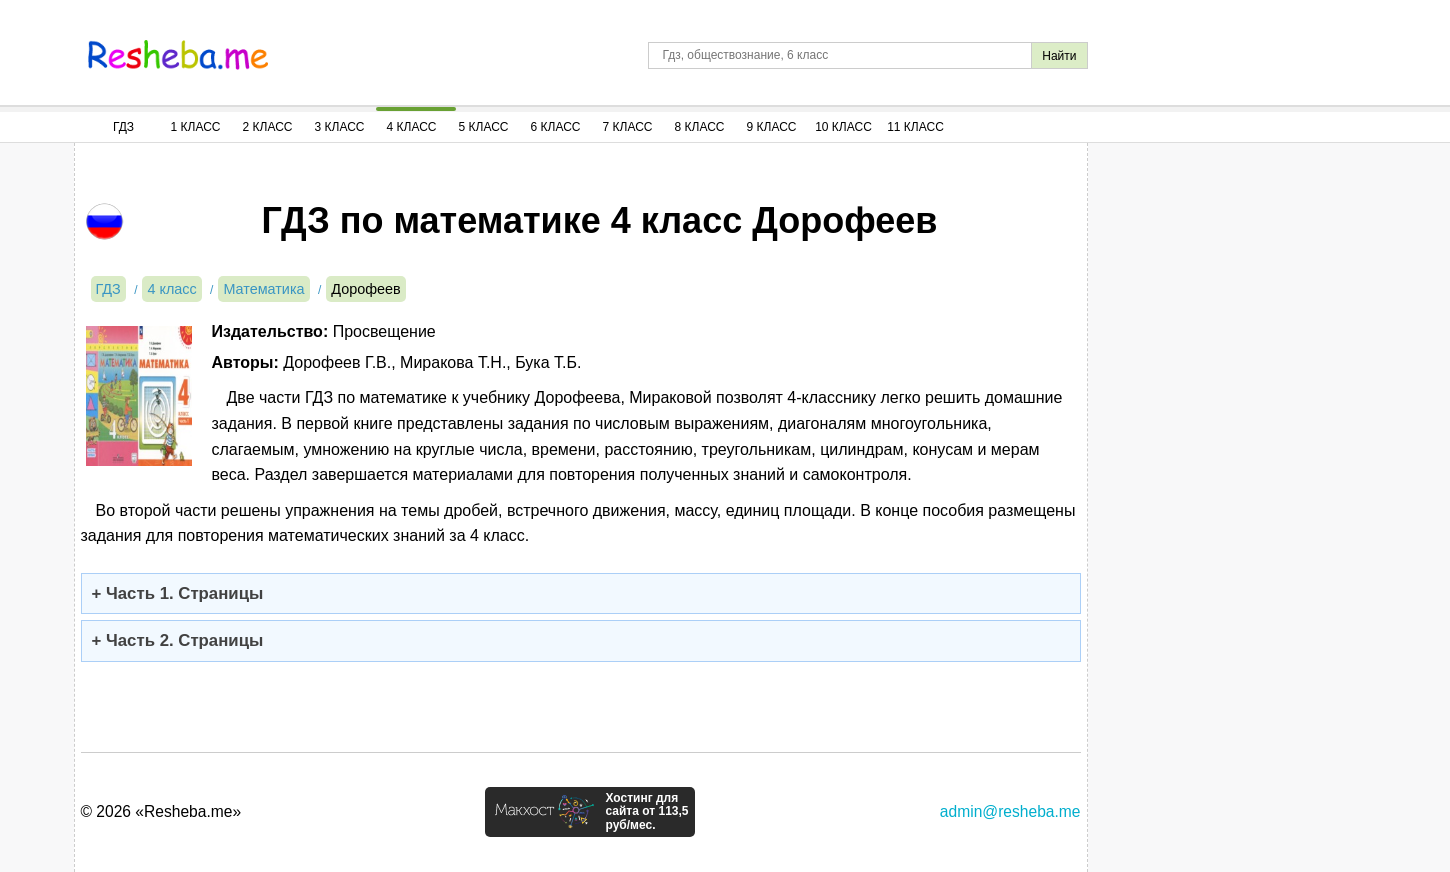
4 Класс (412, 127)
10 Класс (843, 127)
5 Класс (484, 127)
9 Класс (772, 127)
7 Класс (628, 127)
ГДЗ (123, 127)
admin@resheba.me (1010, 811)
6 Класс (556, 127)
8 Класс (700, 127)
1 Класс (196, 127)
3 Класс (340, 127)
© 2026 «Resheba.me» (161, 811)
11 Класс (915, 127)
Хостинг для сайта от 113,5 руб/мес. (646, 812)
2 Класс (268, 127)
